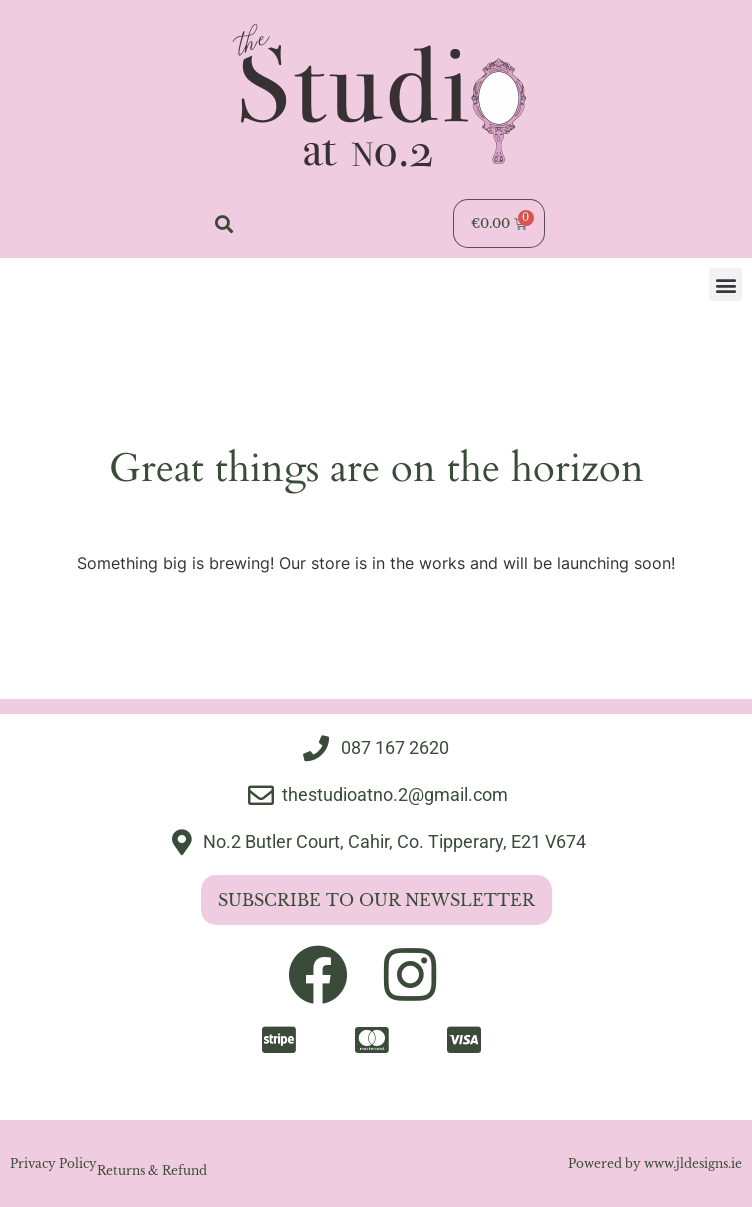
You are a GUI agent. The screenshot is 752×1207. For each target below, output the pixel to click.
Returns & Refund (152, 1170)
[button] (223, 223)
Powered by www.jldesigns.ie (655, 1163)
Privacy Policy (53, 1163)
